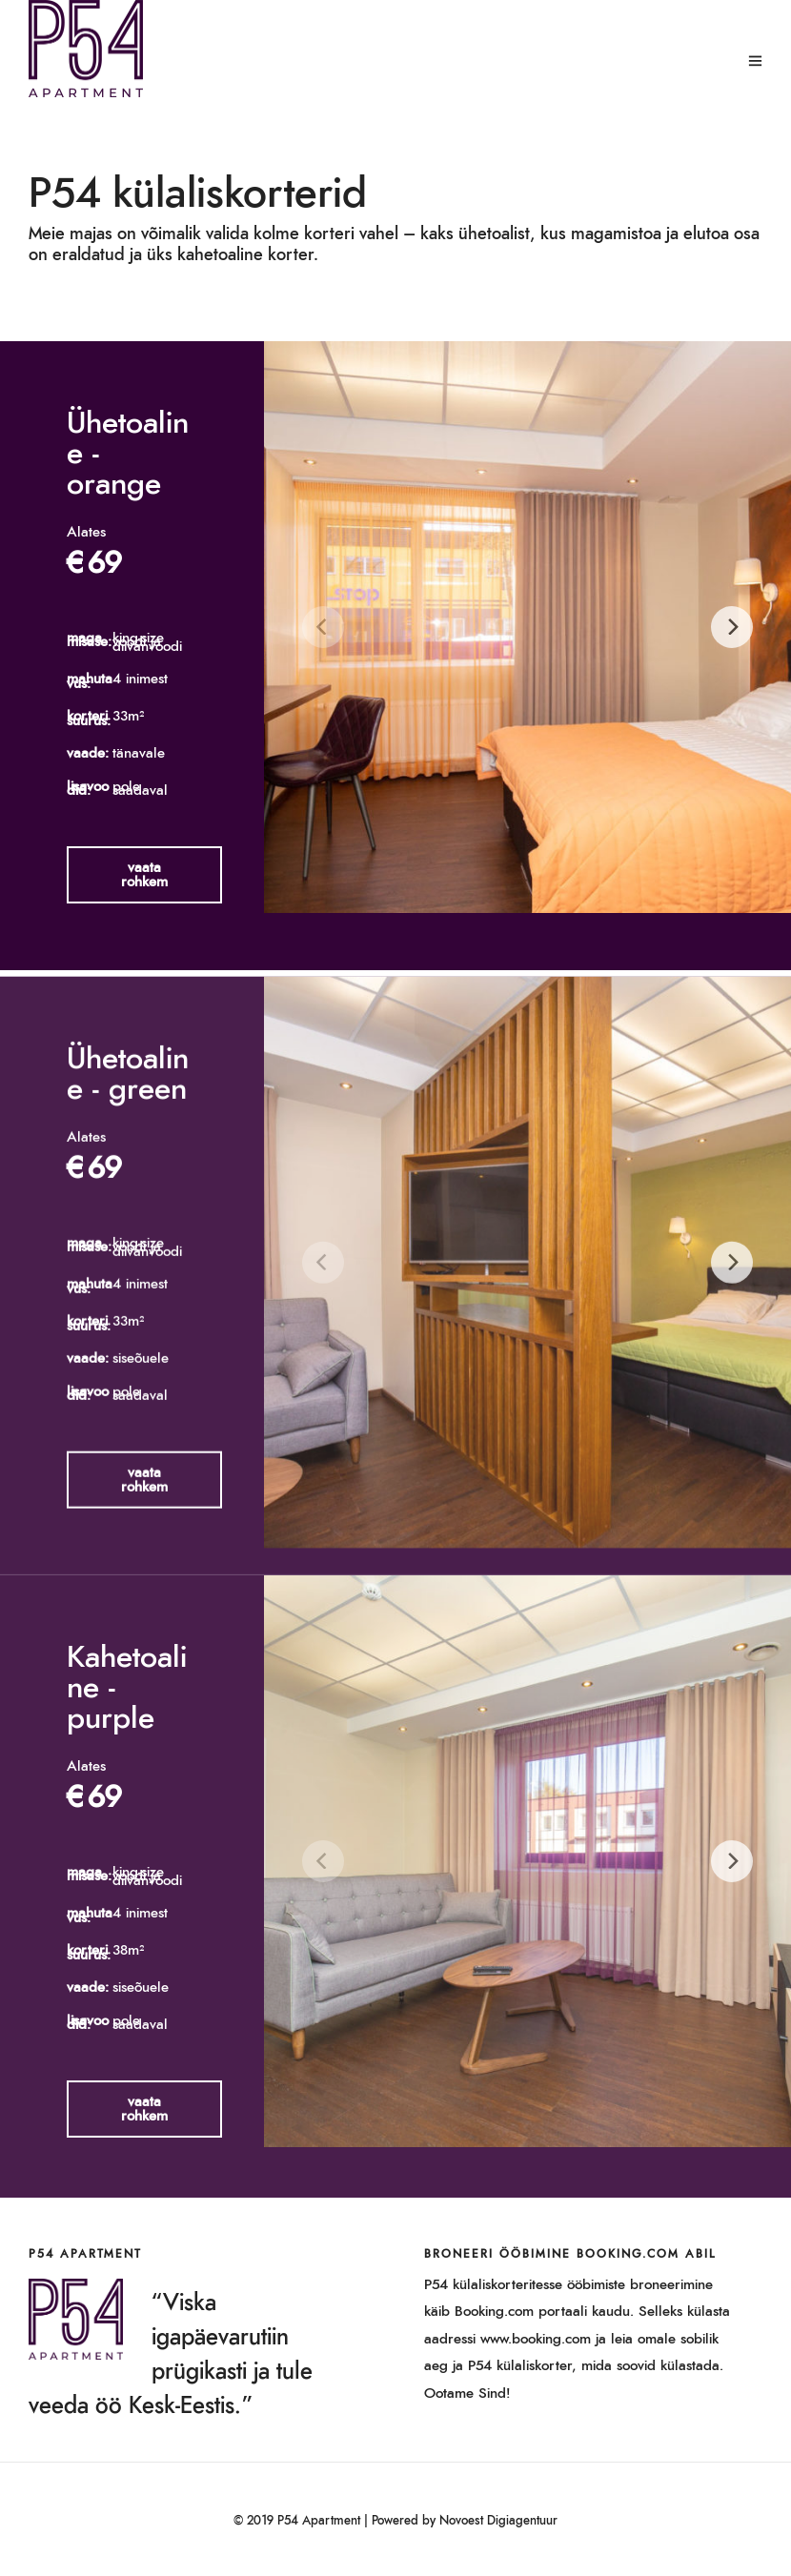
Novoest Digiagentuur (498, 2521)
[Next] (732, 627)
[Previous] (323, 627)
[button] (144, 874)
